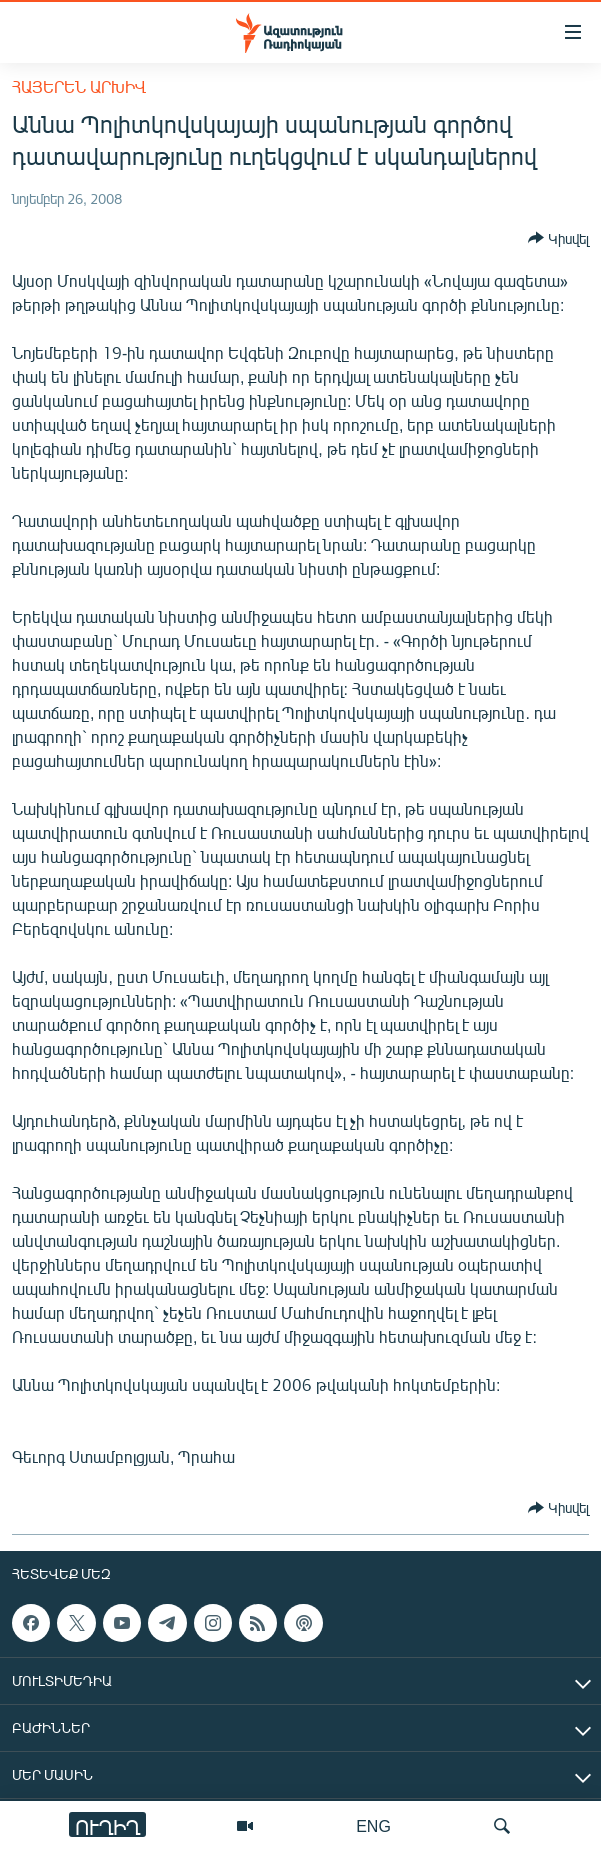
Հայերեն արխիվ (79, 86)
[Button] (558, 238)
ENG (373, 1825)
